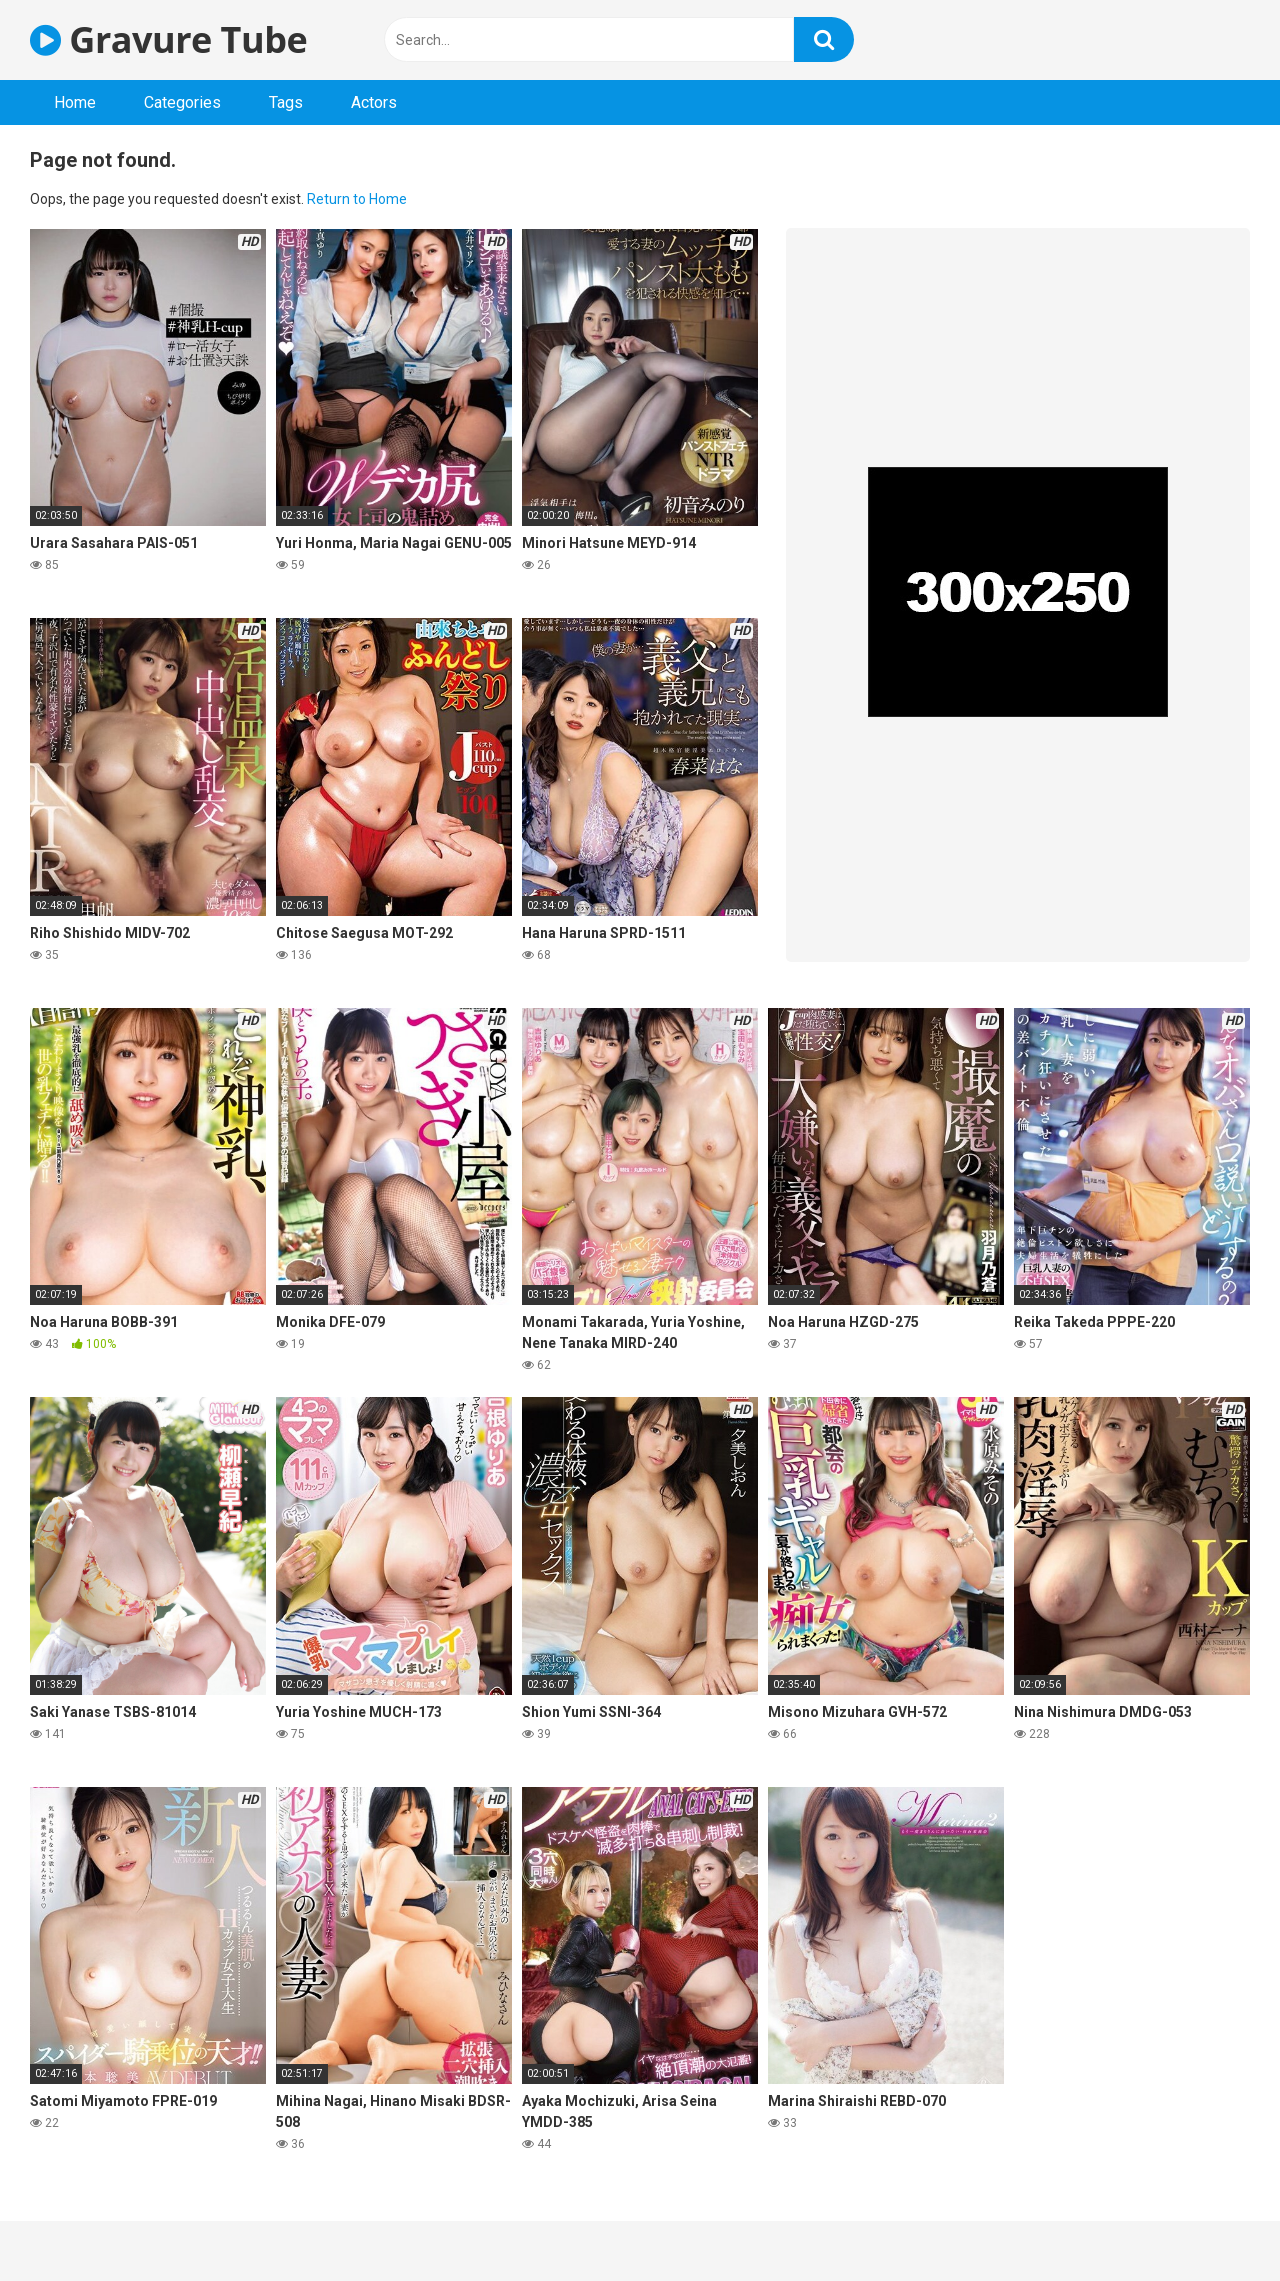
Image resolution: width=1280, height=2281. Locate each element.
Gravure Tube (168, 39)
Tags (286, 102)
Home (75, 102)
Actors (374, 102)
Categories (182, 102)
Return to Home (357, 199)
